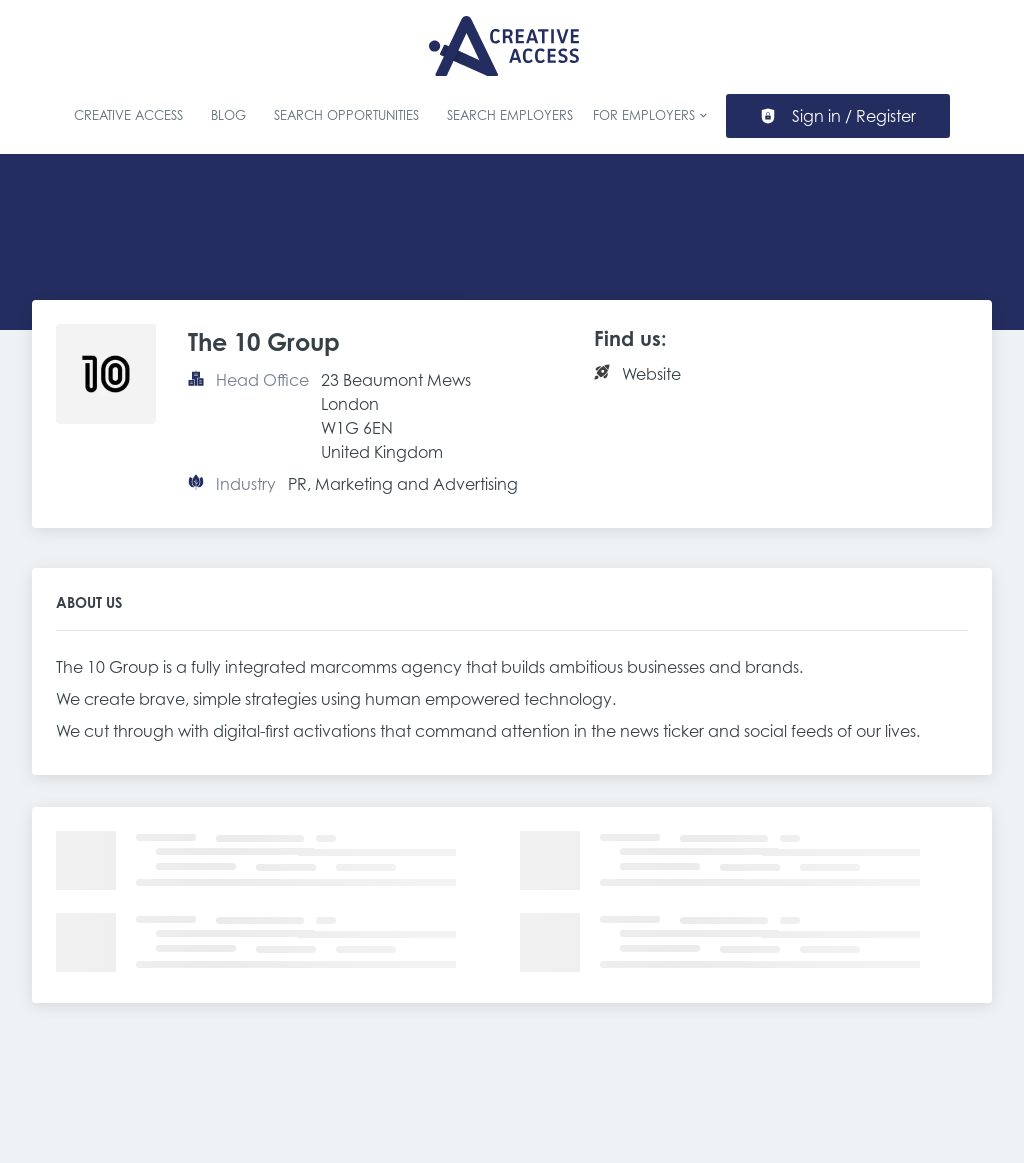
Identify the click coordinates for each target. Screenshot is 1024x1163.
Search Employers (510, 115)
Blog (228, 115)
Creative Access (128, 115)
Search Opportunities (346, 115)
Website (651, 374)
